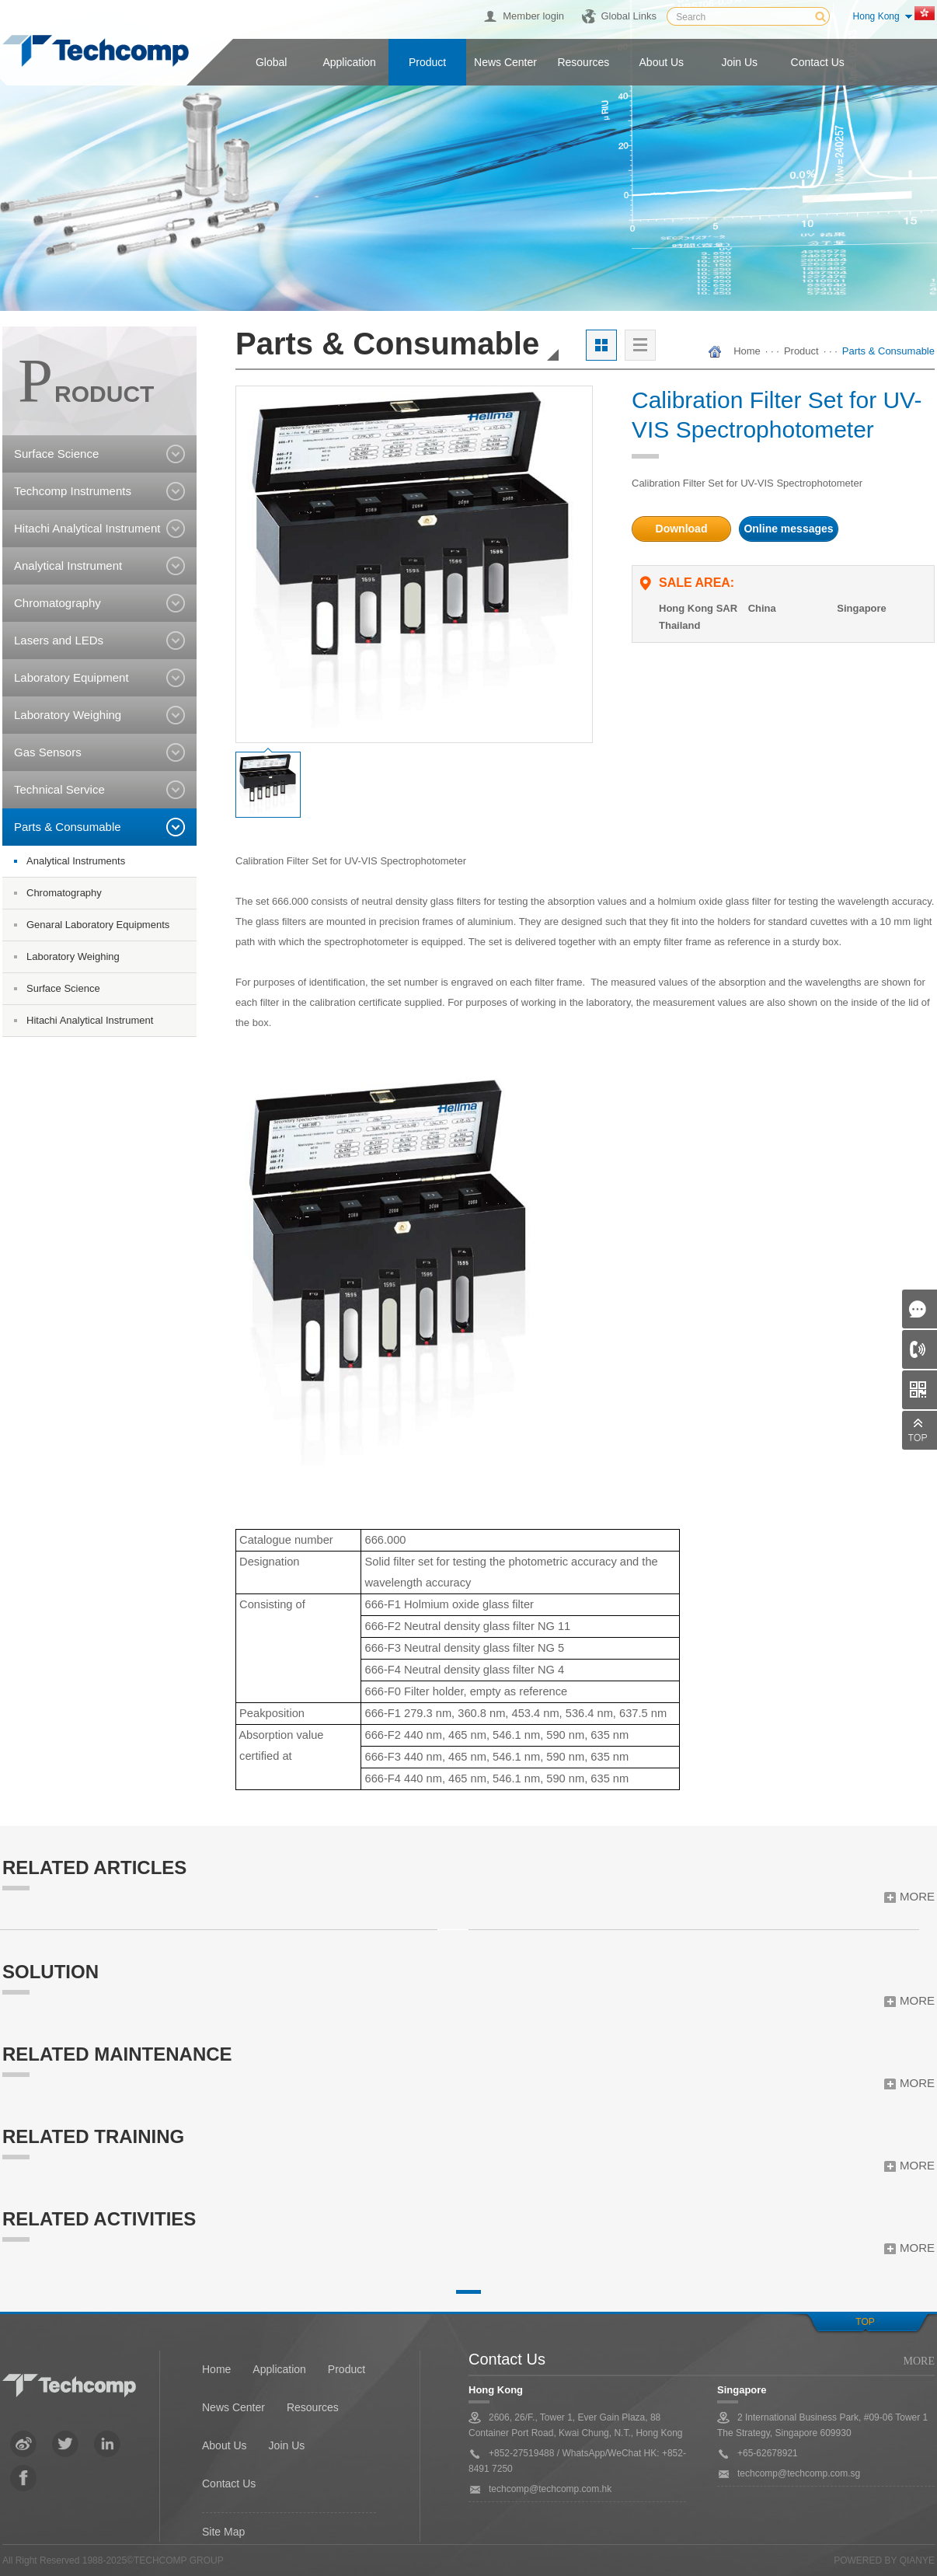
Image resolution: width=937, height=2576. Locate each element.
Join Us (287, 2445)
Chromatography (64, 893)
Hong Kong (876, 16)
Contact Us (229, 2483)
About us (661, 62)
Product (427, 62)
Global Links (629, 16)
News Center (233, 2407)
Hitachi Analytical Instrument (89, 1020)
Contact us (818, 62)
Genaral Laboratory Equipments (97, 924)
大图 (601, 345)
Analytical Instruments (75, 861)
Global (271, 62)
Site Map (223, 2531)
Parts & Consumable (888, 351)
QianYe (917, 2560)
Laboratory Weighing (73, 956)
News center (505, 62)
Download (682, 528)
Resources (583, 62)
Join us (739, 62)
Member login (533, 16)
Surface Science (63, 988)
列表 (640, 345)
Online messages (788, 528)
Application (349, 62)
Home (747, 351)
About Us (224, 2445)
